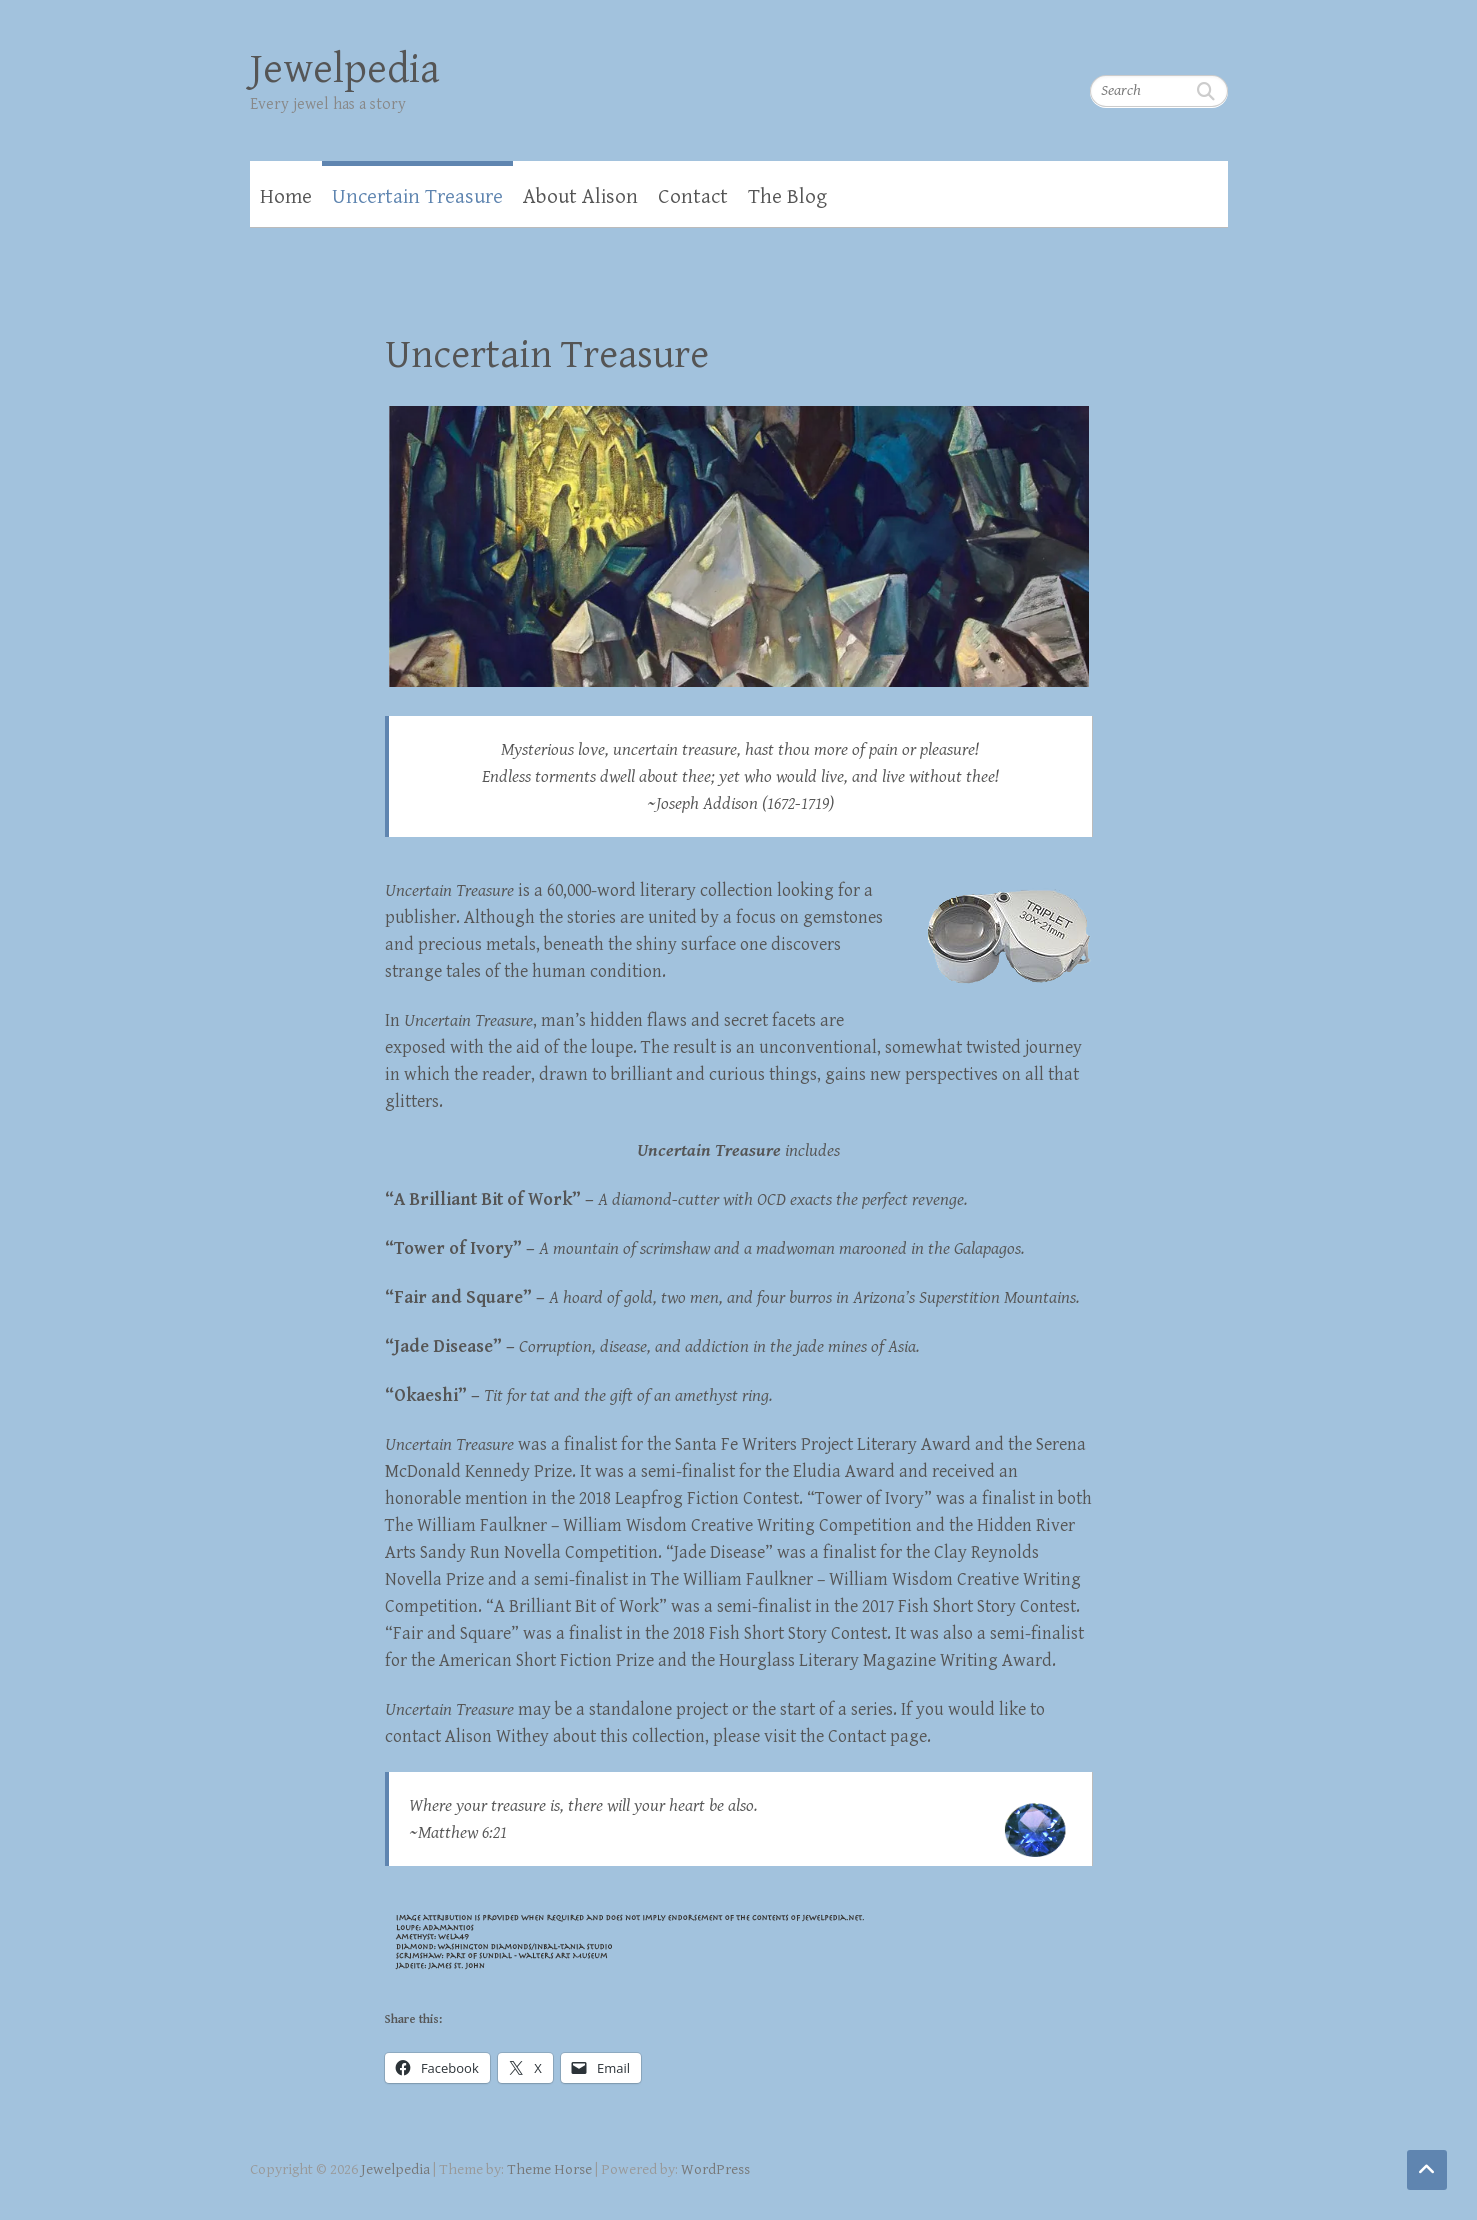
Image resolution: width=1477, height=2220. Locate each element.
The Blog (787, 197)
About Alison (580, 197)
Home (286, 197)
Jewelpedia (345, 69)
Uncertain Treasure (417, 197)
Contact (693, 197)
